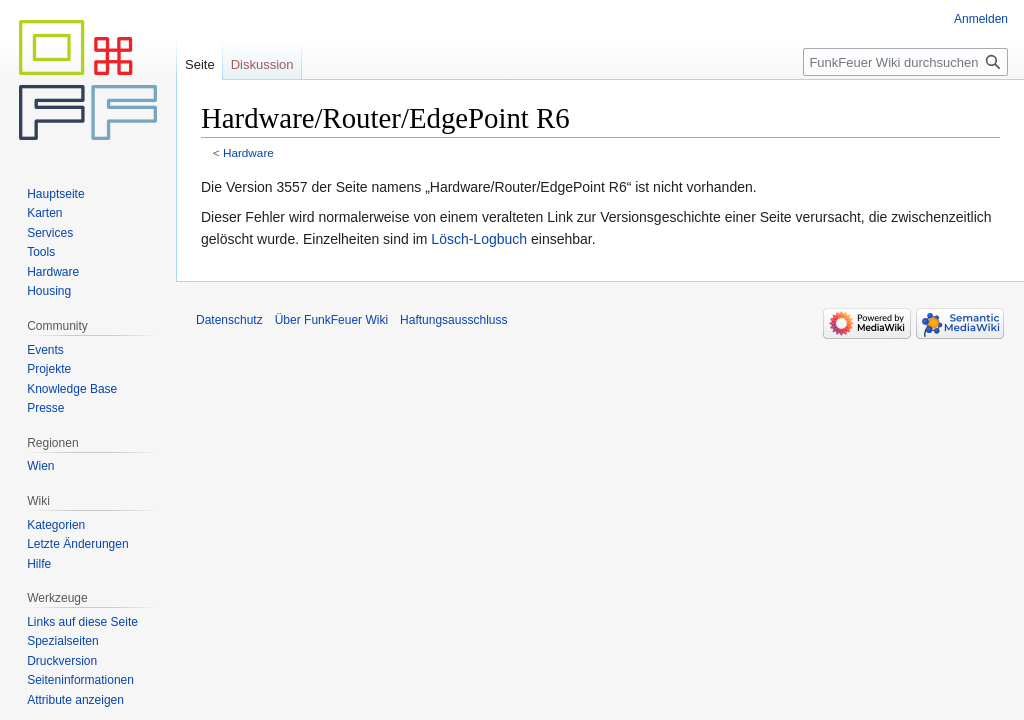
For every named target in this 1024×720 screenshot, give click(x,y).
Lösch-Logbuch (479, 239)
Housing (49, 291)
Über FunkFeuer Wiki (331, 320)
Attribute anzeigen (75, 700)
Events (45, 350)
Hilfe (39, 564)
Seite (200, 64)
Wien (40, 466)
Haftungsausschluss (453, 320)
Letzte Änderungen (77, 544)
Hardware (248, 152)
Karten (44, 213)
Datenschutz (229, 320)
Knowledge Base (72, 389)
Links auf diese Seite (82, 622)
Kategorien (56, 525)
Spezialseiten (62, 641)
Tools (41, 252)
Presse (45, 408)
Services (50, 233)
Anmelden (981, 19)
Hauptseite (55, 194)
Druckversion (62, 661)
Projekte (49, 369)
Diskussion (262, 64)
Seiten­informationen (80, 680)
